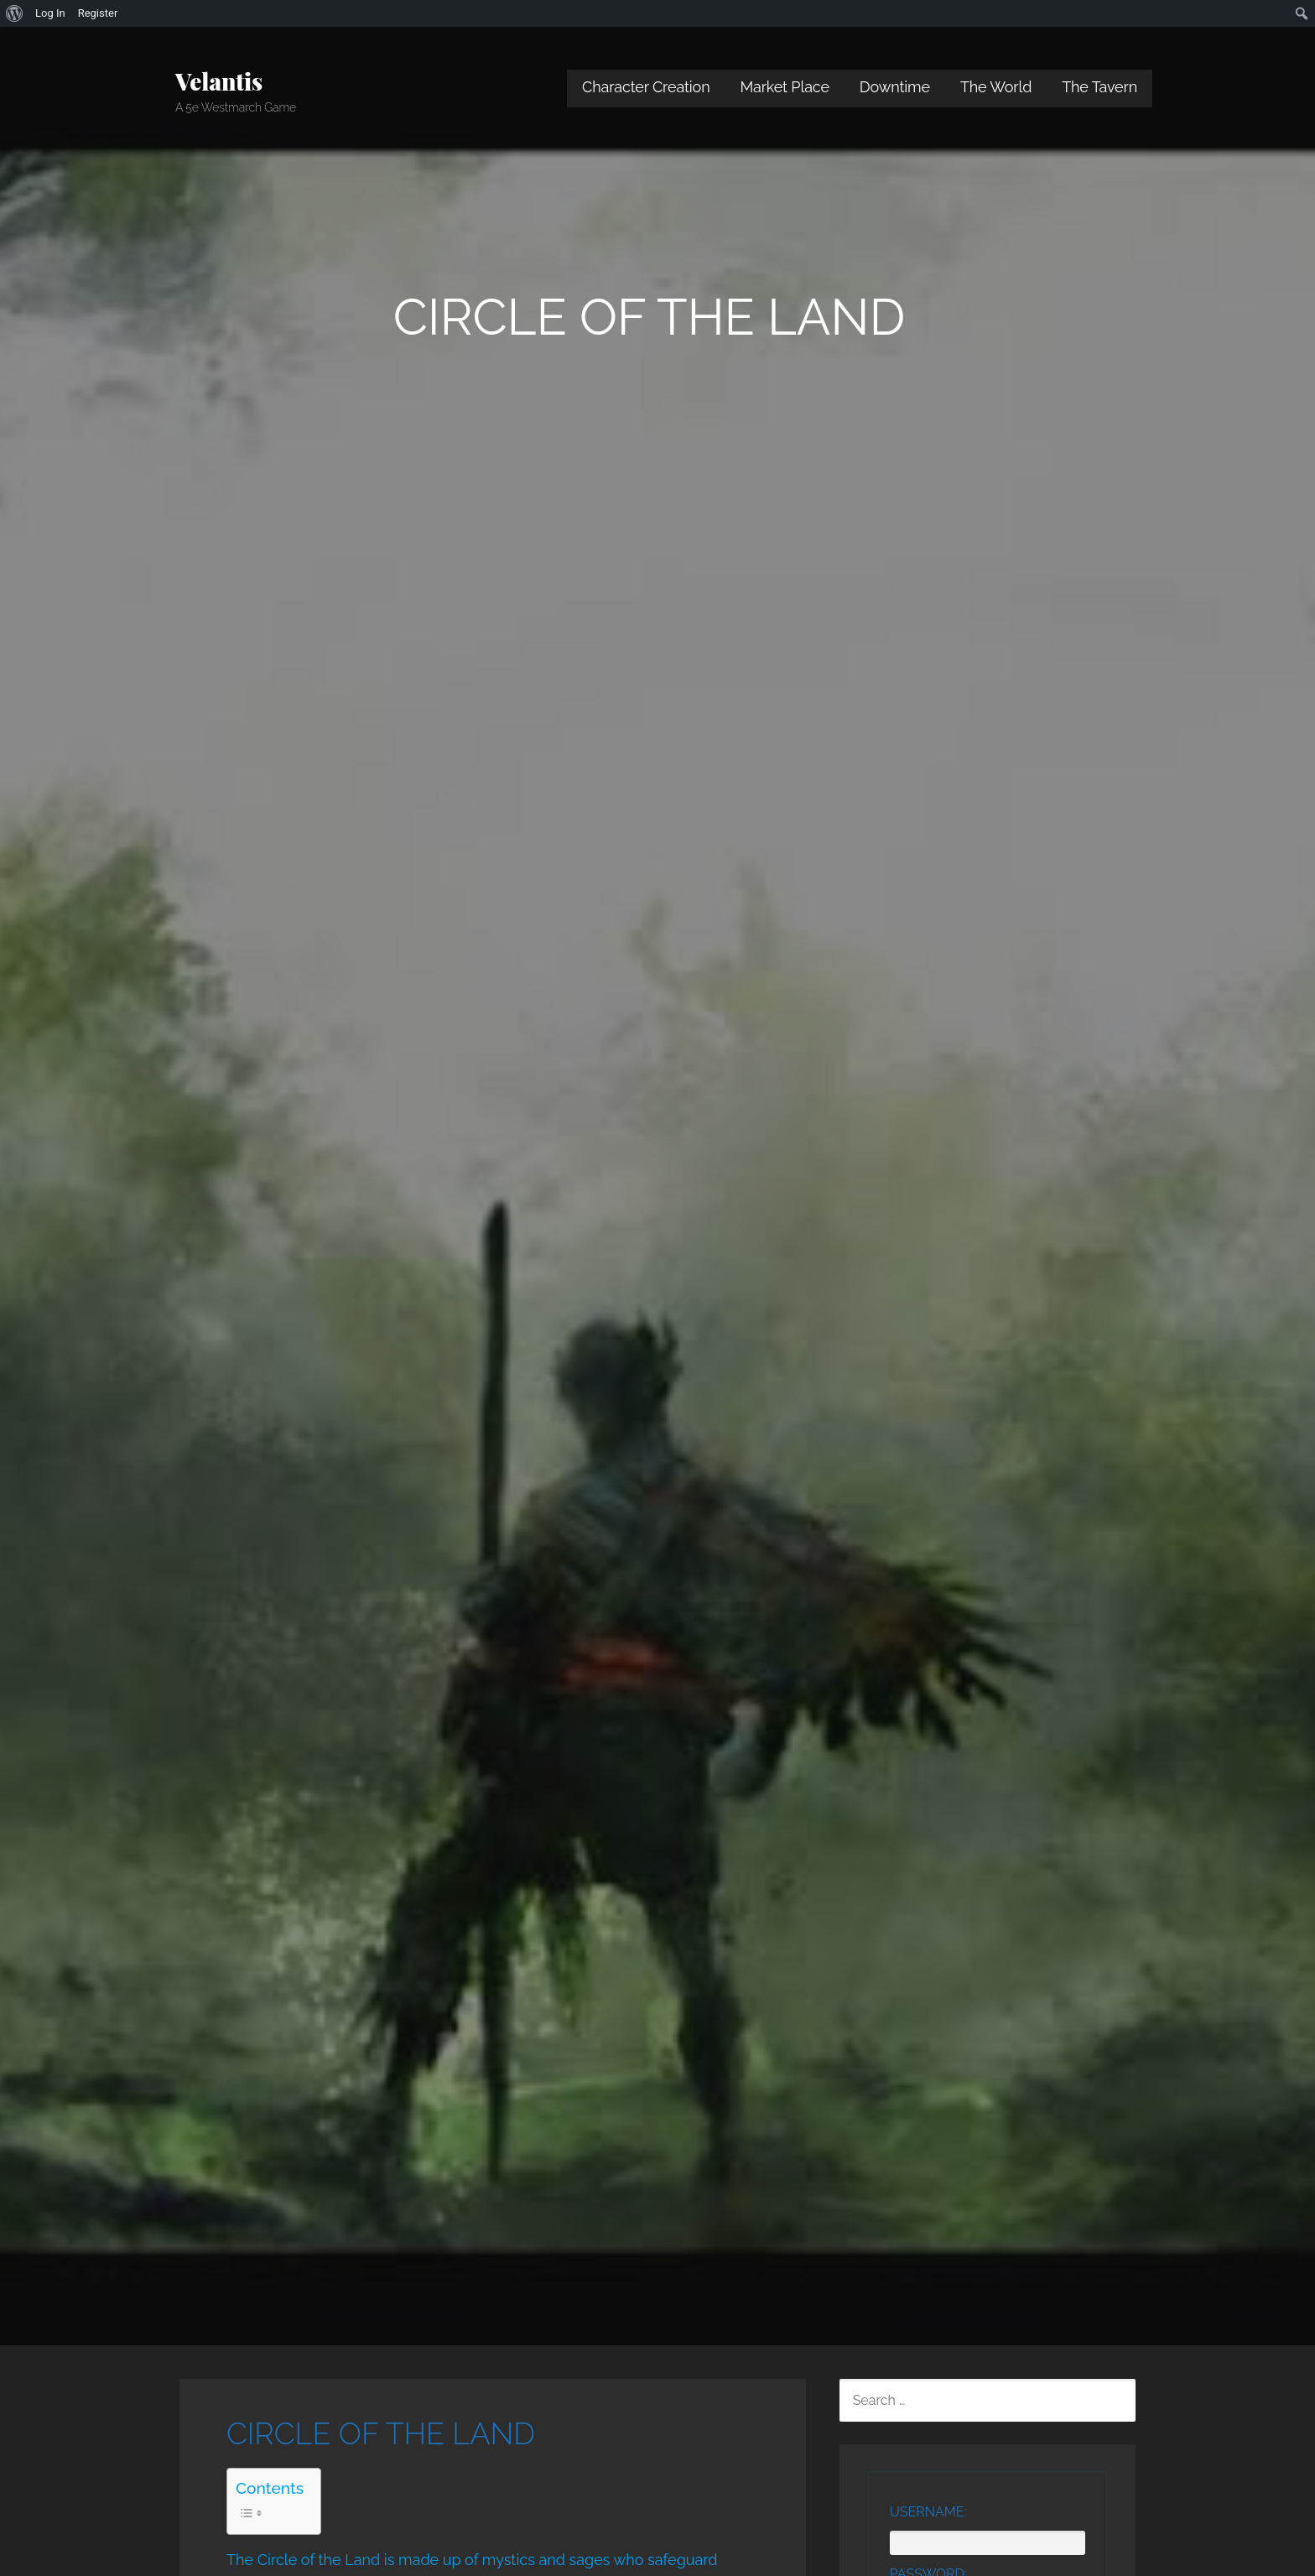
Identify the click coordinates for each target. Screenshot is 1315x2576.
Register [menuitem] (98, 13)
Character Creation (646, 87)
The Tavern (1099, 87)
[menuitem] (14, 13)
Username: (928, 2512)
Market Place (785, 87)
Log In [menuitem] (50, 13)
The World (996, 87)
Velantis (218, 80)
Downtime (895, 87)
